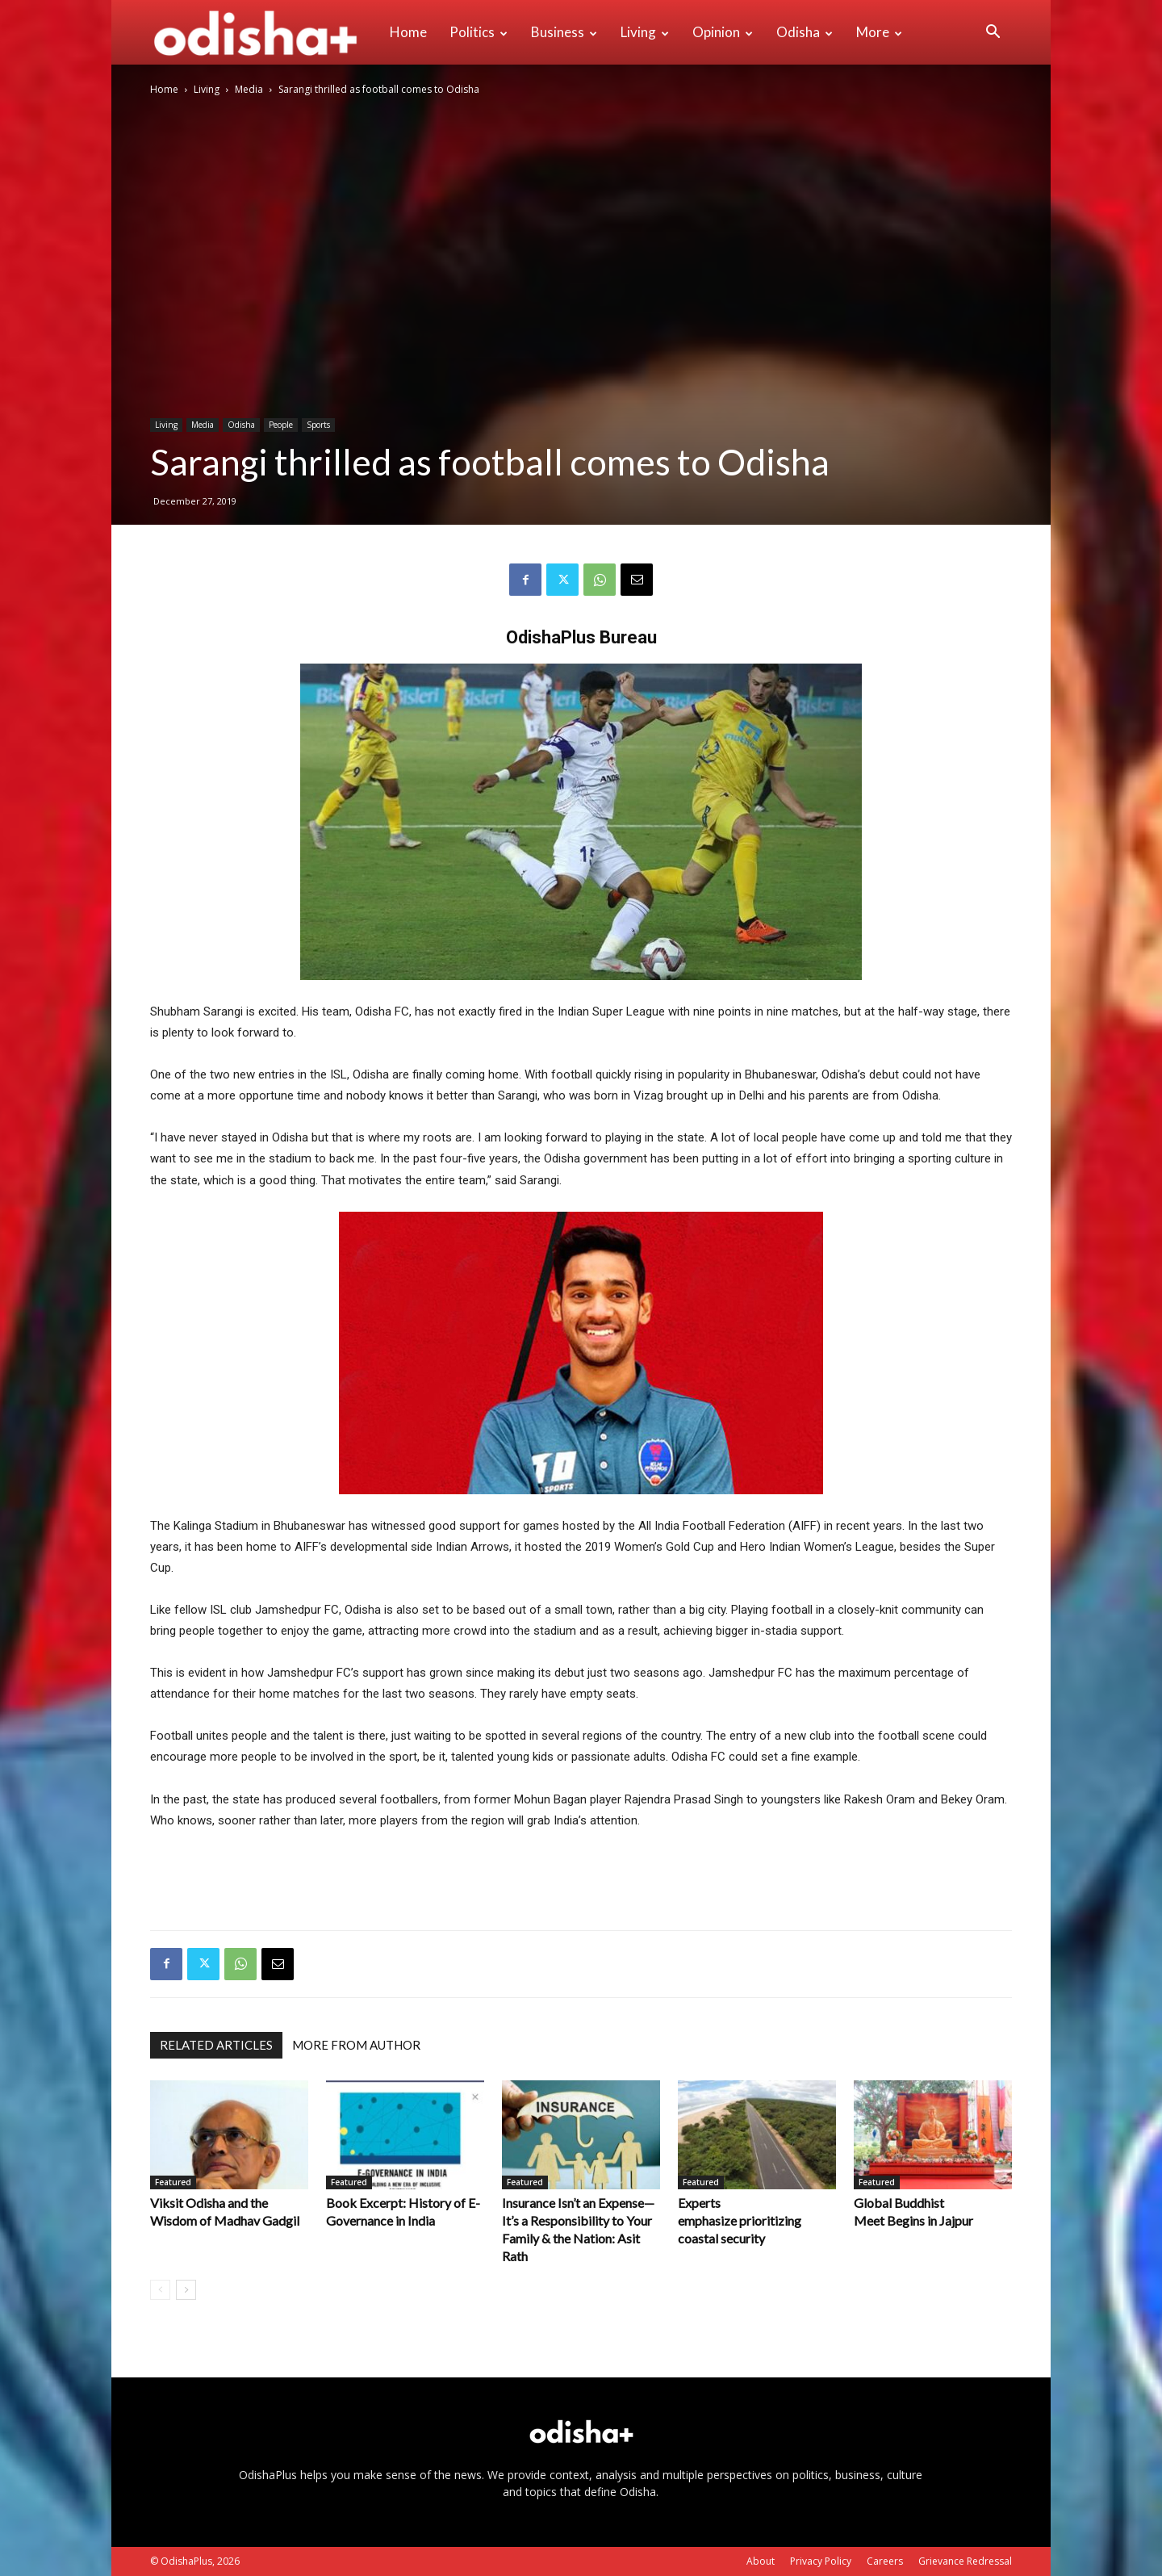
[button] (992, 33)
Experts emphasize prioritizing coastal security (739, 2220)
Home (408, 31)
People (281, 424)
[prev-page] (160, 2290)
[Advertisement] (581, 1876)
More (879, 31)
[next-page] (186, 2290)
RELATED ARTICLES (216, 2045)
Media (249, 89)
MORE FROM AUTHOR (356, 2045)
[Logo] (264, 32)
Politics (478, 31)
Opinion (722, 31)
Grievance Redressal (965, 2561)
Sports (318, 424)
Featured (173, 2182)
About (760, 2561)
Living (645, 31)
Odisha (804, 31)
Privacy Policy (820, 2561)
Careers (885, 2561)
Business (564, 31)
